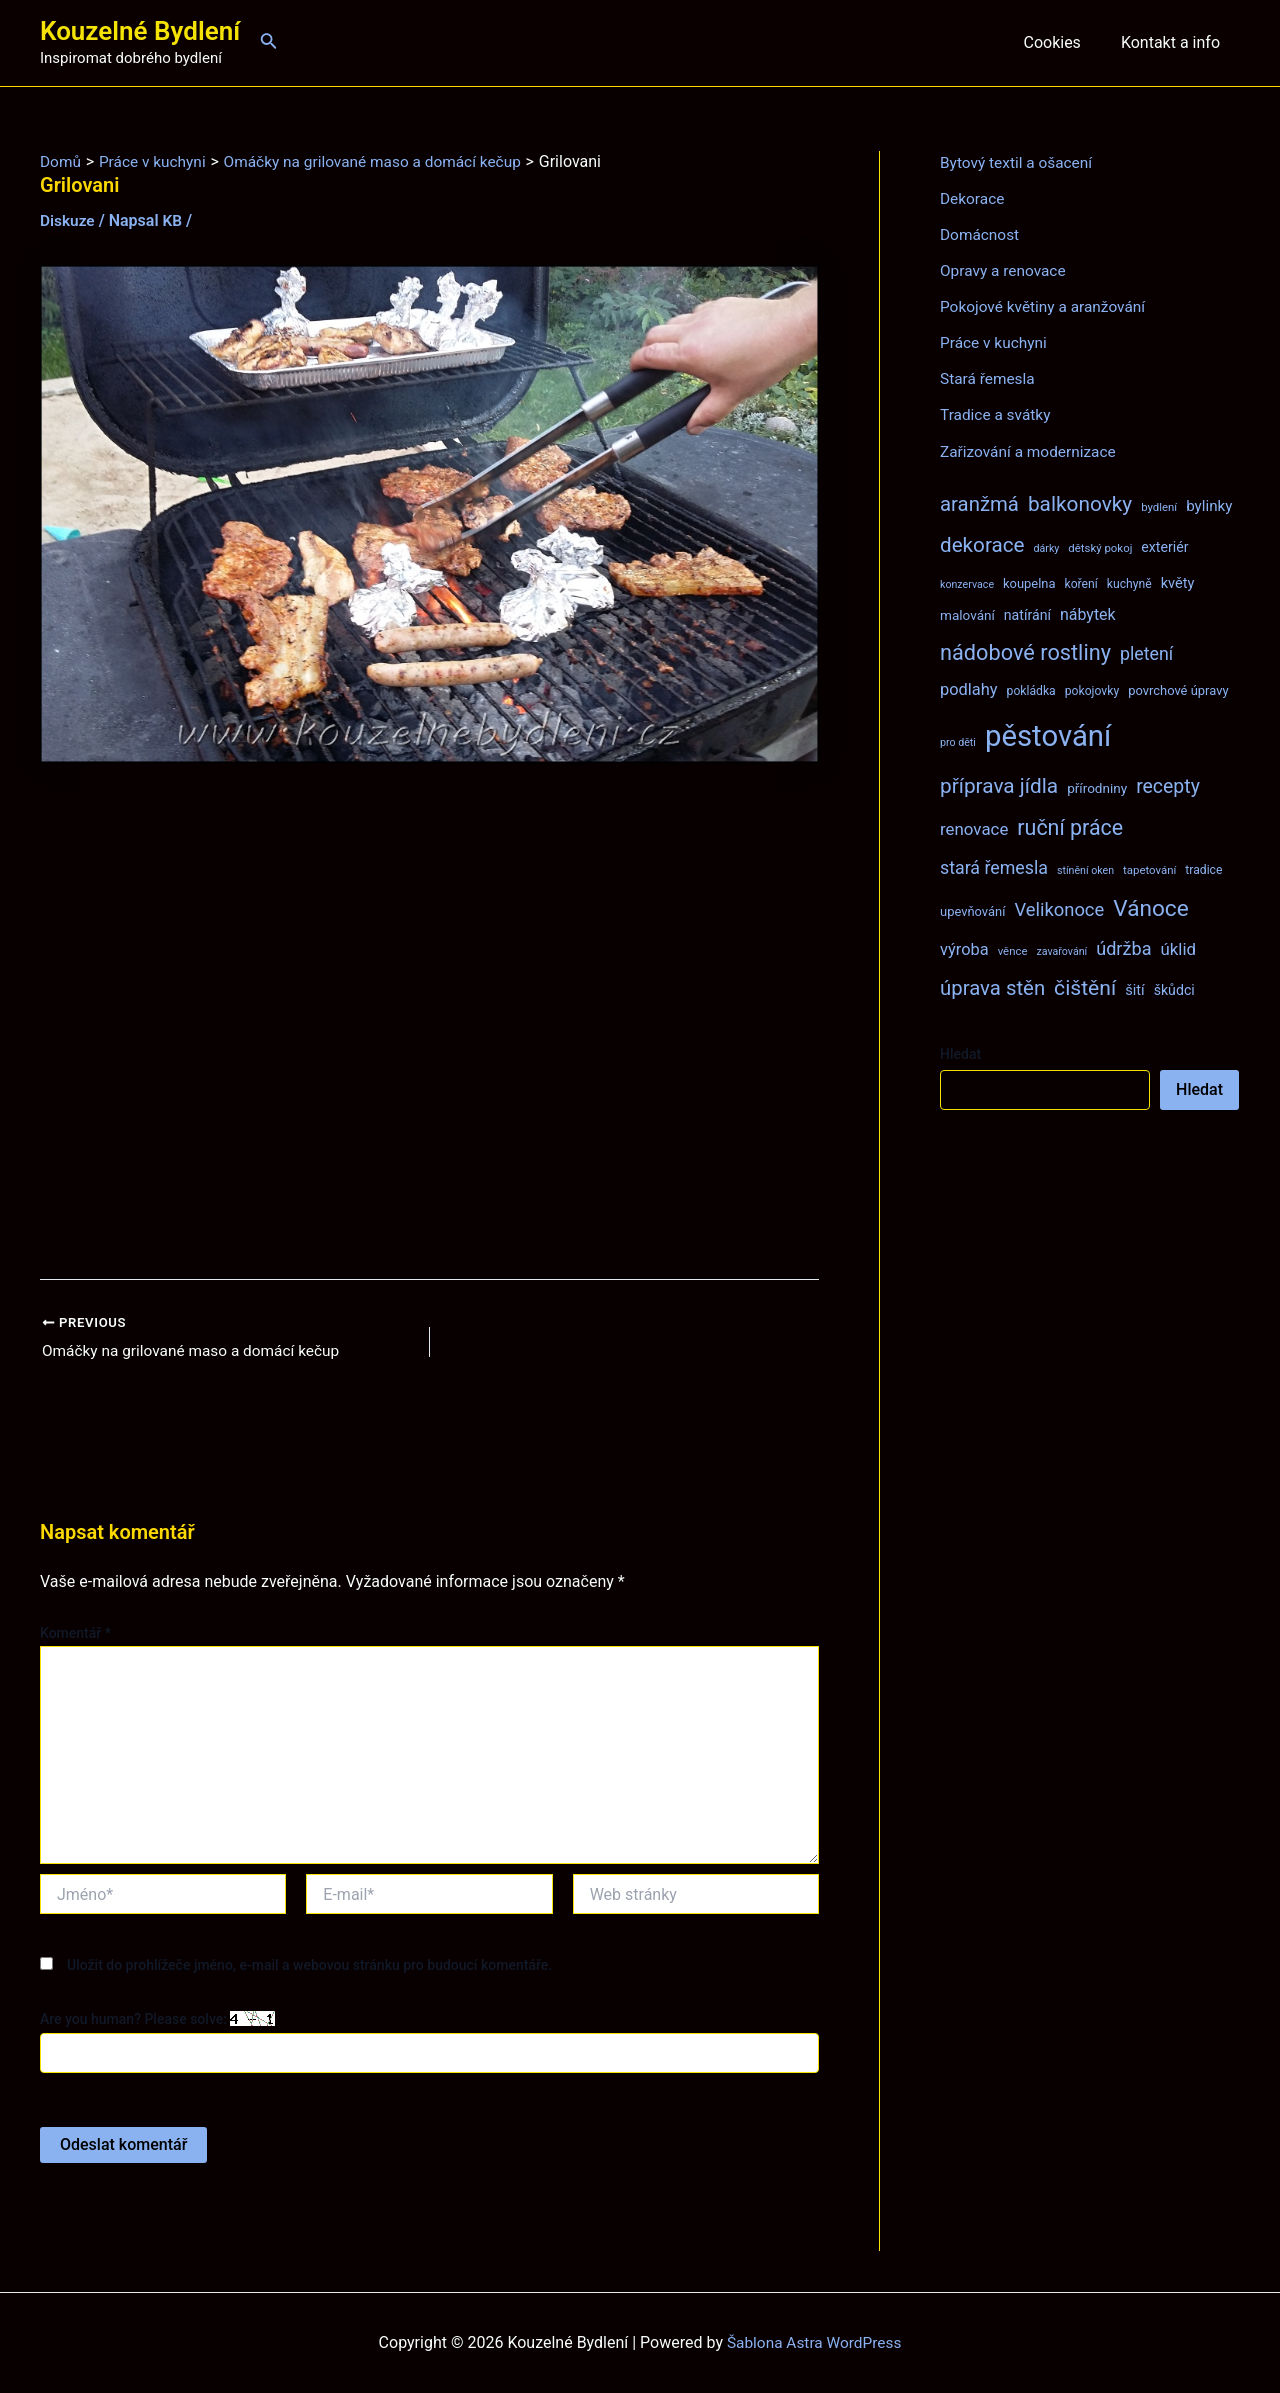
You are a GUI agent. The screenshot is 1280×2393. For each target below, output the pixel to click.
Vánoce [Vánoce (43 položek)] (1151, 907)
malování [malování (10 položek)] (967, 614)
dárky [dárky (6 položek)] (1046, 547)
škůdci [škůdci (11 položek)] (1174, 989)
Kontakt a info (1174, 42)
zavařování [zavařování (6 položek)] (1061, 950)
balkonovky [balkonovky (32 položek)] (1080, 503)
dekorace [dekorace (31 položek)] (982, 544)
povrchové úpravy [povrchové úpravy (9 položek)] (1178, 689)
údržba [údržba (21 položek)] (1123, 947)
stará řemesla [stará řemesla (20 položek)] (994, 866)
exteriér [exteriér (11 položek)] (1164, 546)
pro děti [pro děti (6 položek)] (958, 741)
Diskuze (68, 220)
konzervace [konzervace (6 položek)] (967, 583)
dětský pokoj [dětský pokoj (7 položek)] (1100, 547)
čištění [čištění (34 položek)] (1085, 986)
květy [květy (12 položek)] (1178, 582)
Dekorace (973, 198)
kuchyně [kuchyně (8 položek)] (1129, 583)
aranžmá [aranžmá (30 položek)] (979, 503)
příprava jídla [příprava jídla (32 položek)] (999, 785)
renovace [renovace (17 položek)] (974, 828)
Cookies (1063, 42)
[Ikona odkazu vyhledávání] (269, 42)
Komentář (75, 1634)
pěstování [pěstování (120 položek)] (1048, 735)
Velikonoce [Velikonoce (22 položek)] (1059, 908)
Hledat (960, 1053)
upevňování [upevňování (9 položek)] (972, 910)
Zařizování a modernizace (1031, 450)
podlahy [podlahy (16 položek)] (969, 688)
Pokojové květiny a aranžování (1046, 306)
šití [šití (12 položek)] (1135, 989)
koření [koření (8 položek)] (1081, 583)
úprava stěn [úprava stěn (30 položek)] (992, 987)
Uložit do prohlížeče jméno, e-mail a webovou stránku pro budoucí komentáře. (309, 1966)
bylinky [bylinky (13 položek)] (1209, 505)
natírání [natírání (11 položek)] (1027, 614)
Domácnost (981, 234)
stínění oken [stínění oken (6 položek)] (1085, 869)
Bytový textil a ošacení (1019, 162)
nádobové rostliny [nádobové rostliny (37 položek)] (1025, 651)
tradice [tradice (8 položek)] (1203, 869)
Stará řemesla (989, 378)
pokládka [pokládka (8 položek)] (1031, 690)
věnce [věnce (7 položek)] (1013, 950)
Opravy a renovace (1005, 270)
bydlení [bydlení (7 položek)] (1159, 506)
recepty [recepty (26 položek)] (1168, 785)
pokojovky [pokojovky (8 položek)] (1092, 690)
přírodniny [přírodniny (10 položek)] (1097, 787)
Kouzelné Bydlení (140, 31)
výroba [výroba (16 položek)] (964, 948)
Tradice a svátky (997, 414)
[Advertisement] (429, 1021)
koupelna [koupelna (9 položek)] (1029, 582)
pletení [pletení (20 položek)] (1146, 652)
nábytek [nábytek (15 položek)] (1088, 613)
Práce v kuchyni (995, 342)
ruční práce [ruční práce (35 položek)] (1070, 826)
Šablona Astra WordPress (814, 2342)
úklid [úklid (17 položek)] (1178, 948)
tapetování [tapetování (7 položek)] (1149, 869)
